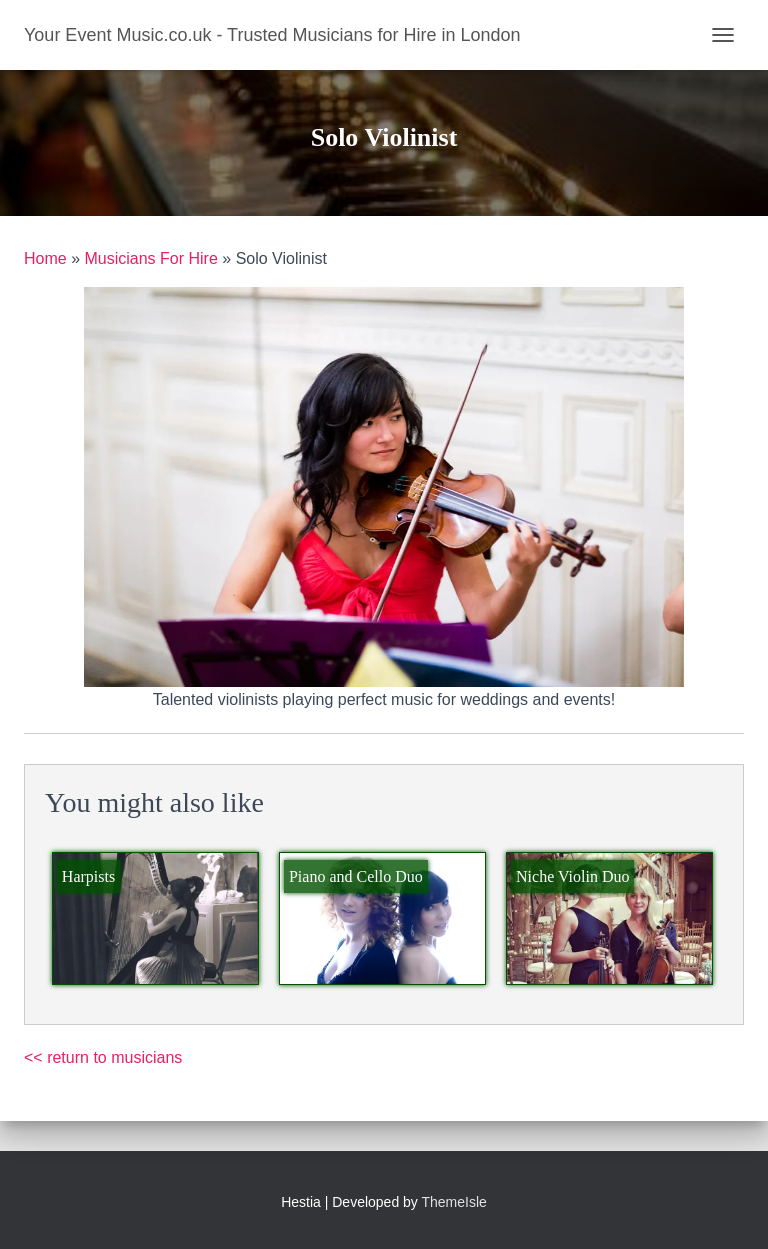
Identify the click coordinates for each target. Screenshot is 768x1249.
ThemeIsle (454, 1202)
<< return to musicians (103, 1057)
